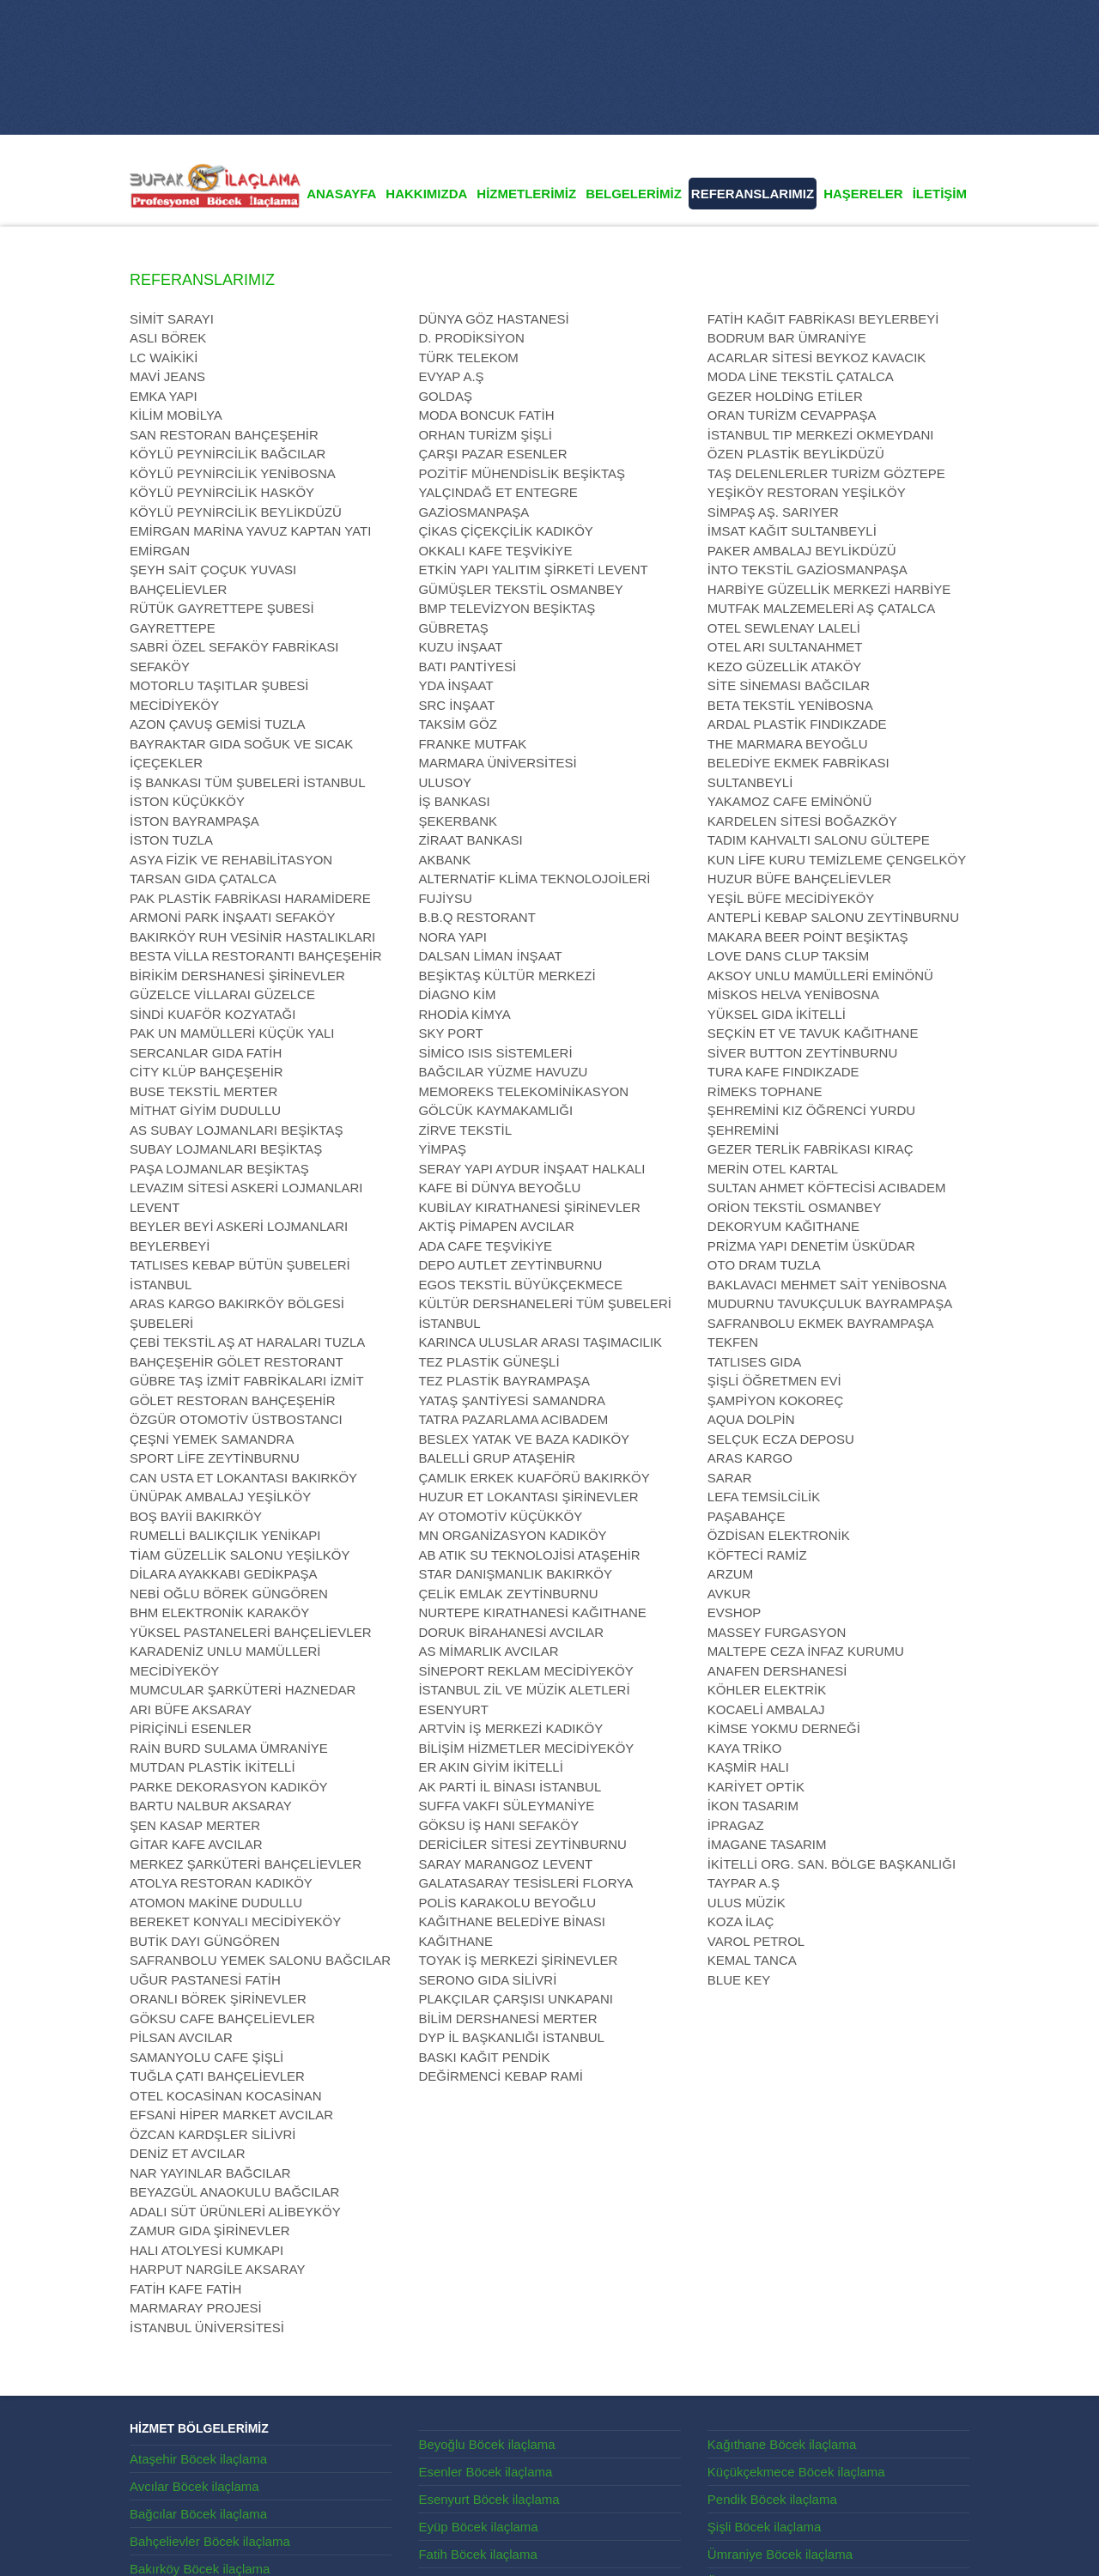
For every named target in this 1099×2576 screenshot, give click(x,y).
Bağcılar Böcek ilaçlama (198, 2513)
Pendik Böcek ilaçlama (772, 2499)
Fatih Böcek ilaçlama (477, 2554)
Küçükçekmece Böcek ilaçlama (796, 2471)
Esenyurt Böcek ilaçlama (488, 2499)
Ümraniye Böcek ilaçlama (780, 2554)
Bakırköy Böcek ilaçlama (200, 2568)
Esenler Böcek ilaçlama (485, 2471)
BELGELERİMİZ (634, 193)
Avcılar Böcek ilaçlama (194, 2486)
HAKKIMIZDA (426, 193)
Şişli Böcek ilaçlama (764, 2526)
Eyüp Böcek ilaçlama (477, 2526)
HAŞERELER (863, 193)
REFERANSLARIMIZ (752, 193)
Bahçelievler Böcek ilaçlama (210, 2541)
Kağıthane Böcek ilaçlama (781, 2444)
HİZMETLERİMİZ (526, 193)
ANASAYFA (341, 193)
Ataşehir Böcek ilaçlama (198, 2459)
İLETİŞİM (940, 193)
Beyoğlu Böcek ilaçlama (486, 2444)
